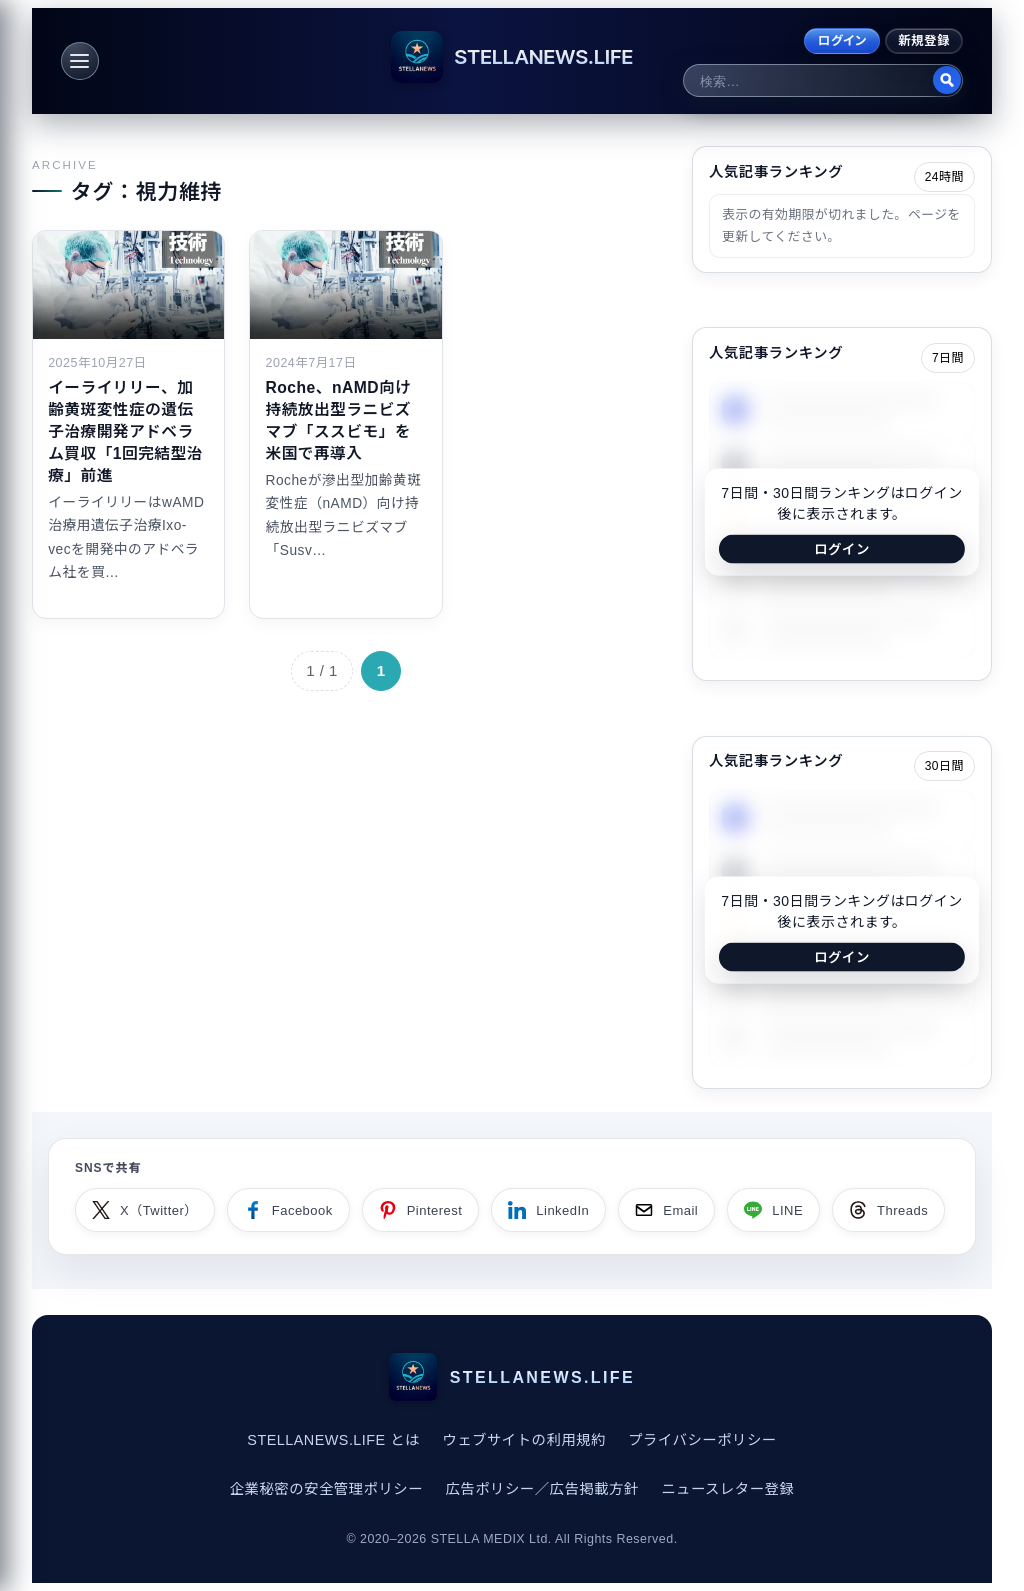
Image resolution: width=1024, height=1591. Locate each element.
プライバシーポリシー (702, 1440)
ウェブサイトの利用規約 (524, 1440)
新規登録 (923, 41)
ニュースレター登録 (727, 1489)
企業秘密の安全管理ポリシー (326, 1489)
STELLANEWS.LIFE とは (333, 1440)
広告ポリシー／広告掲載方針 (541, 1489)
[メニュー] (80, 61)
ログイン (842, 41)
